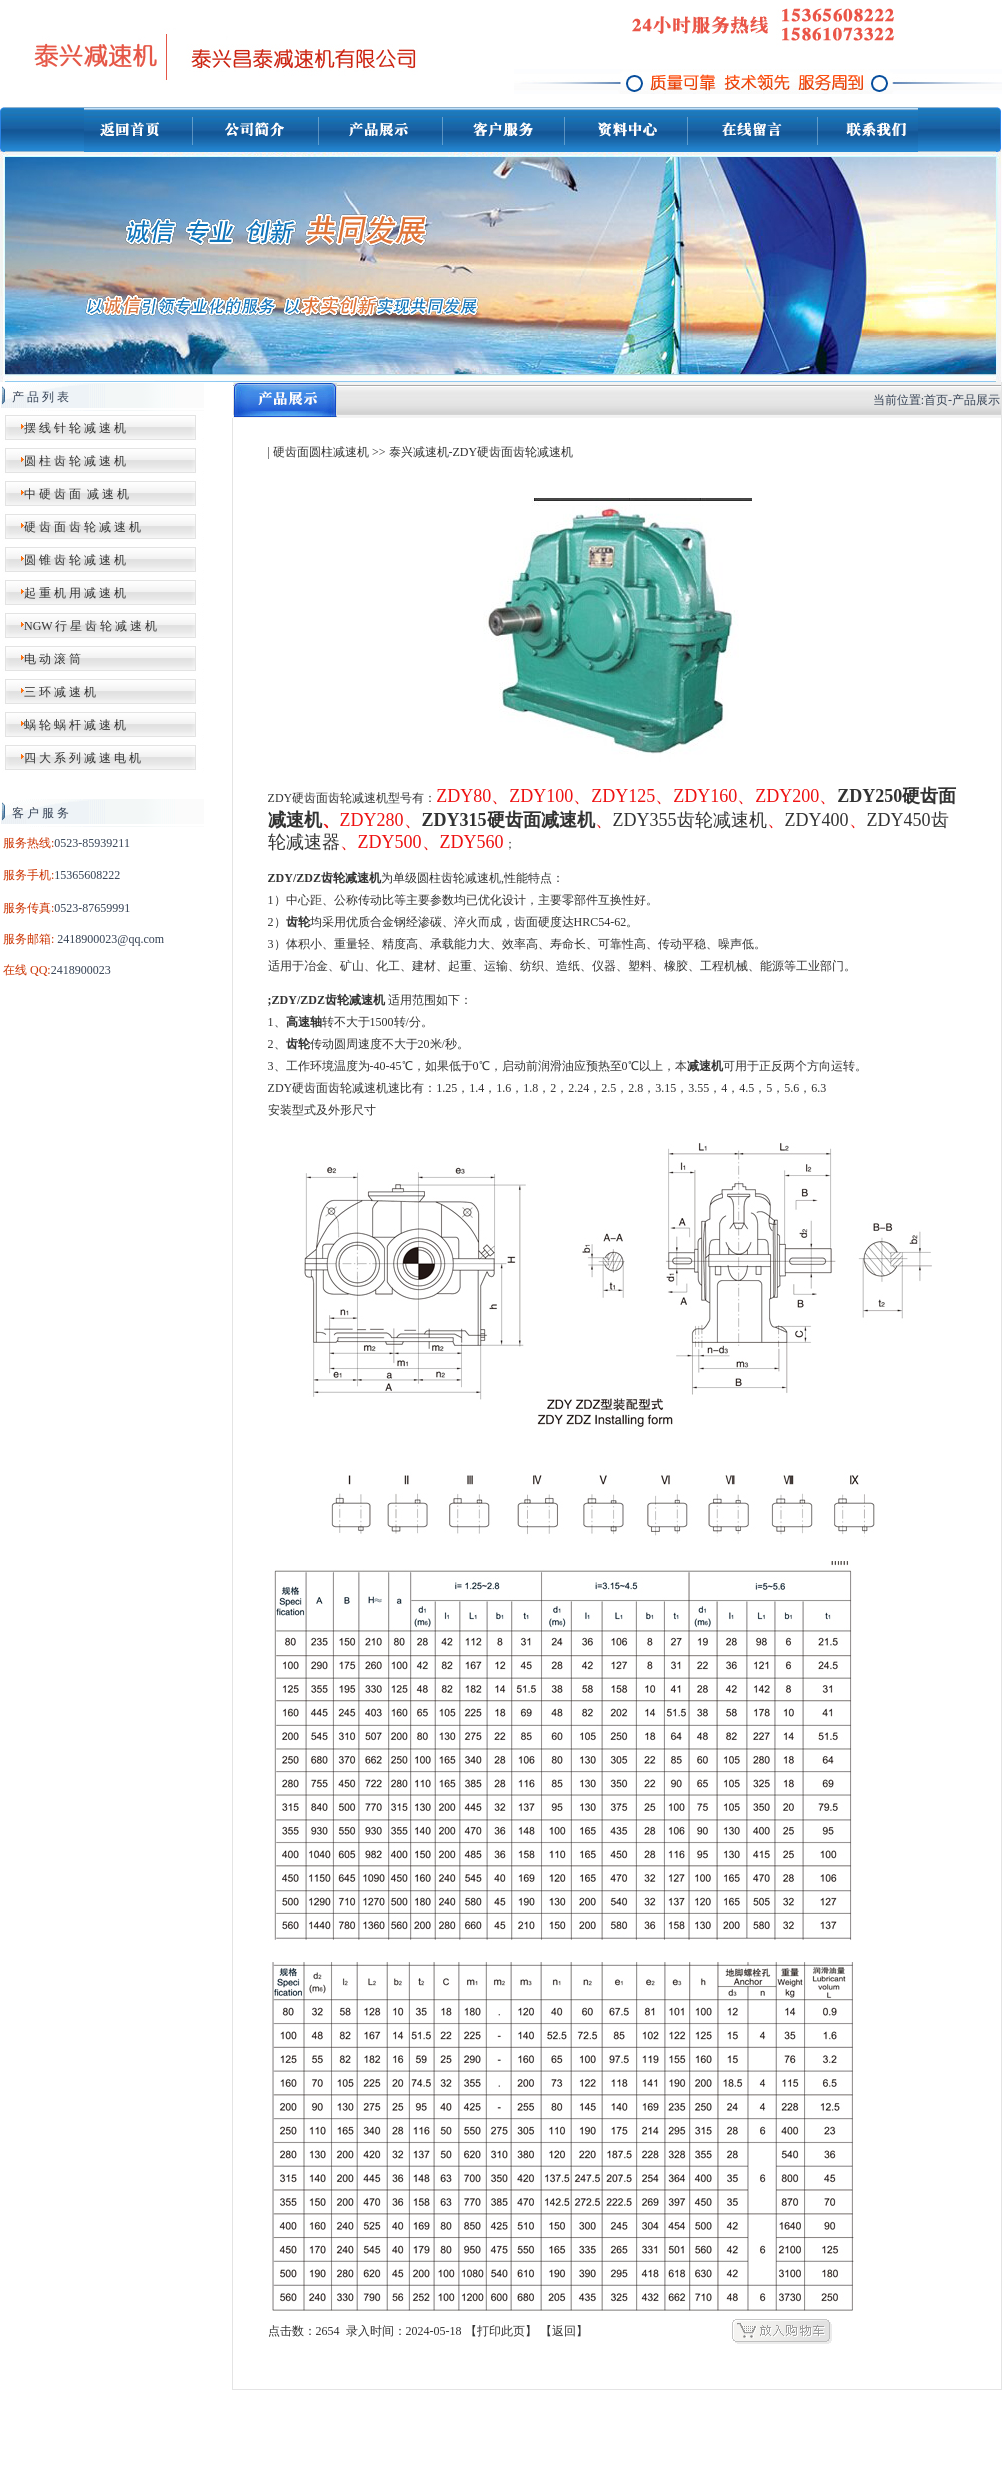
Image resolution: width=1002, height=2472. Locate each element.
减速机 (705, 1066)
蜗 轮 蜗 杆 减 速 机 (75, 725)
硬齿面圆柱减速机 (321, 452)
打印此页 (501, 2331)
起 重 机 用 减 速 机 (75, 593)
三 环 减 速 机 (60, 692)
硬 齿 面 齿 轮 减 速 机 (82, 527)
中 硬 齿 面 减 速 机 (76, 494)
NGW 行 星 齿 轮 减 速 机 (90, 626)
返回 (564, 2331)
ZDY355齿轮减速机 (690, 820)
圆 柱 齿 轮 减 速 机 (75, 461)
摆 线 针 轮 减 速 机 (75, 428)
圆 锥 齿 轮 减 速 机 (75, 560)
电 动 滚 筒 (52, 659)
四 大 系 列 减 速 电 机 (82, 758)
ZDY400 (817, 820)
